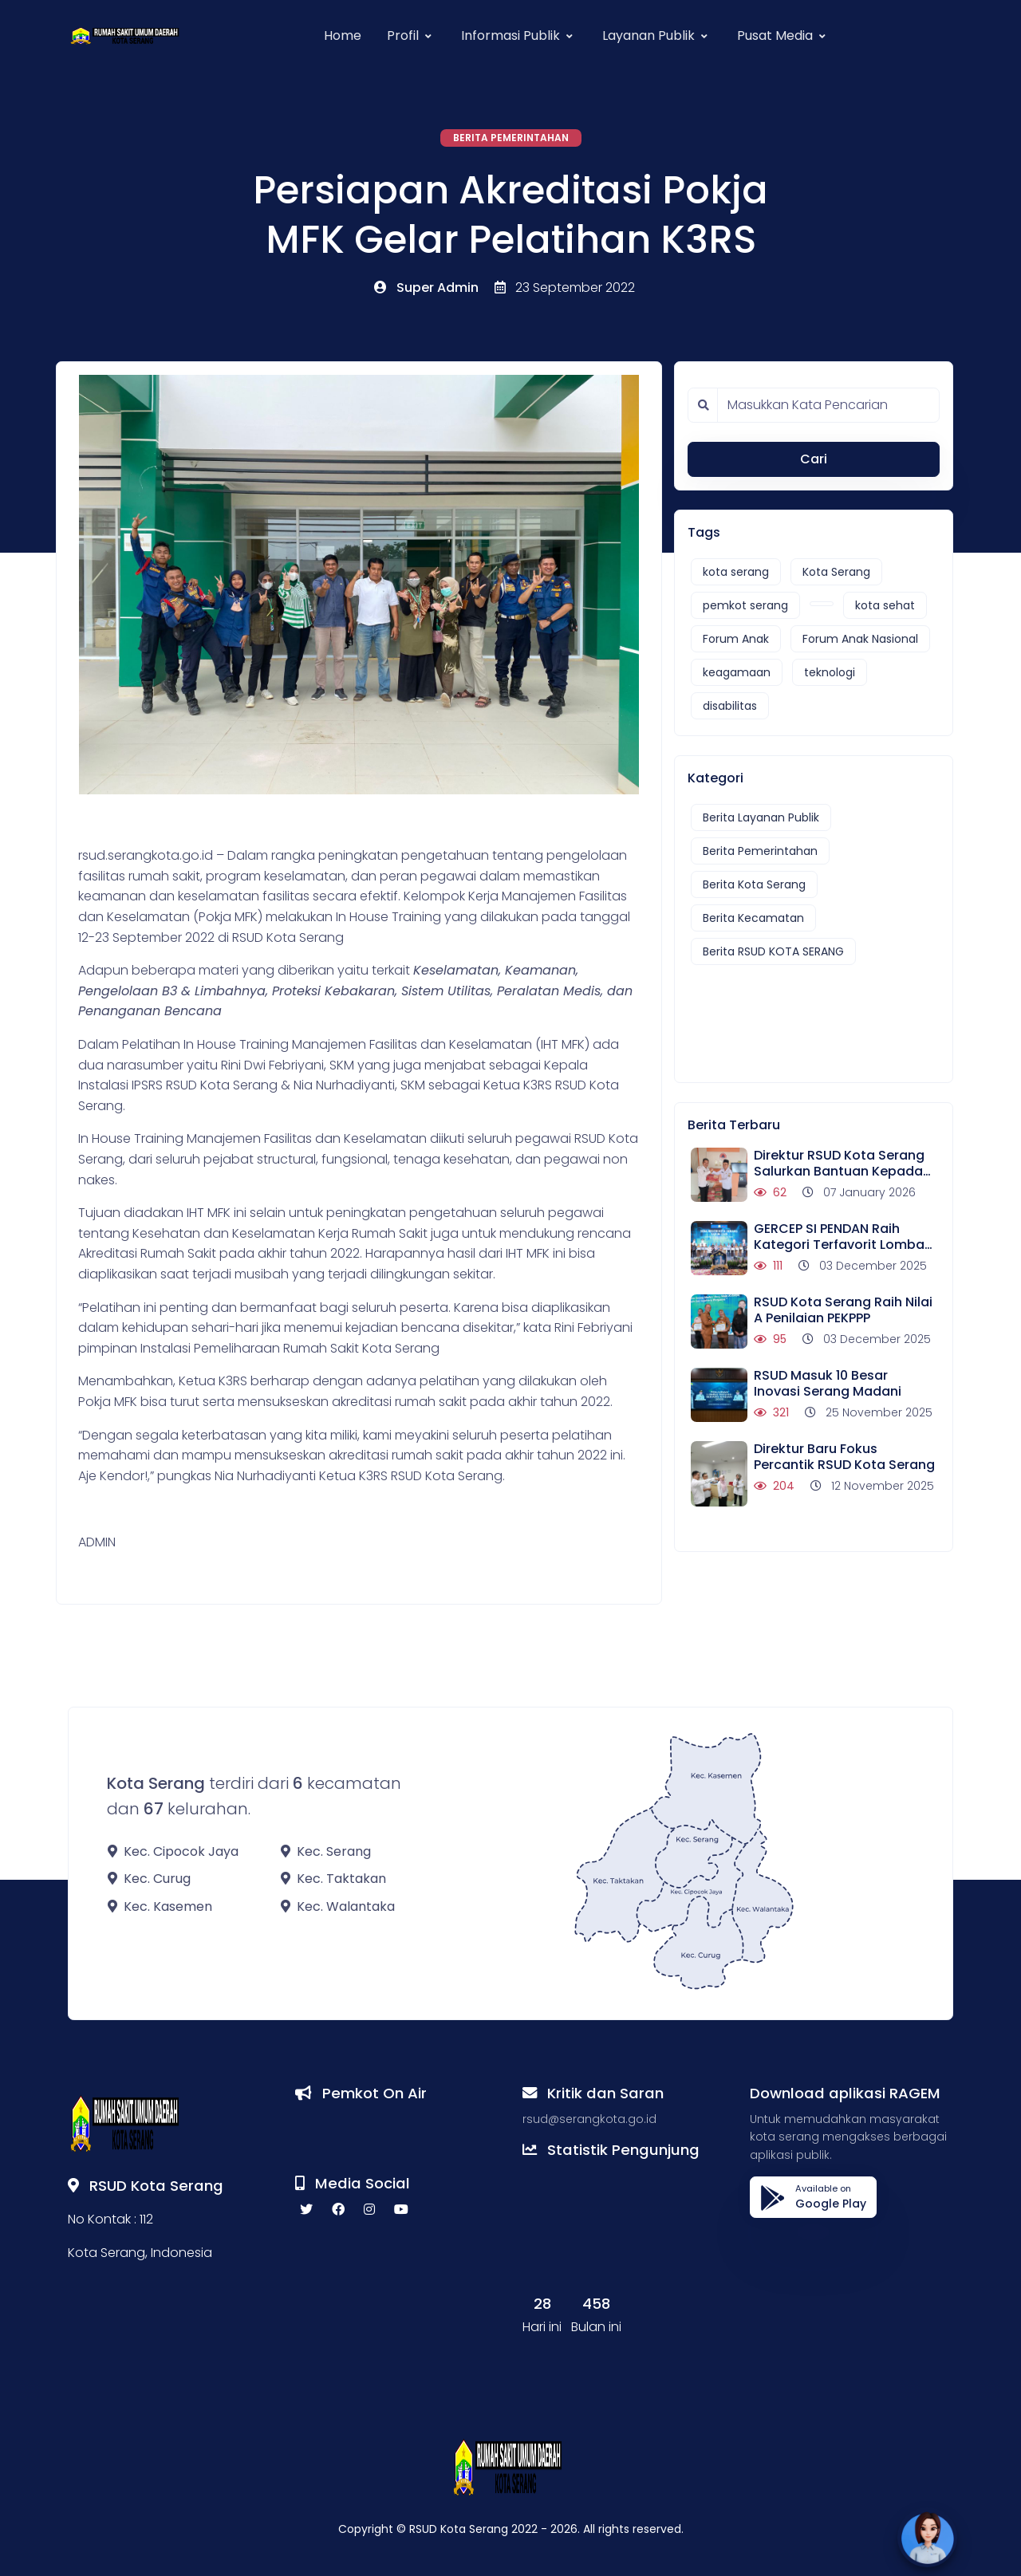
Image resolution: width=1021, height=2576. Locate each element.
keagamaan (737, 672)
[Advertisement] (807, 1016)
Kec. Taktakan (333, 1878)
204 (774, 1486)
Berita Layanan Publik (761, 817)
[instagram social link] (369, 2210)
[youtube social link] (401, 2210)
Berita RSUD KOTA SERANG (773, 951)
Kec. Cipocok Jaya (173, 1851)
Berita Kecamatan (753, 918)
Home (342, 35)
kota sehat (885, 605)
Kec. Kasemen (160, 1906)
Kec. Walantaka (338, 1906)
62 (770, 1192)
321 (771, 1412)
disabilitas (730, 706)
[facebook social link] (338, 2210)
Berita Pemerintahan (511, 137)
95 (770, 1339)
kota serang (736, 572)
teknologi (829, 672)
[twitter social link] (306, 2210)
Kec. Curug (149, 1878)
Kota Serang (836, 572)
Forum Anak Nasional (860, 639)
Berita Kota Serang (754, 884)
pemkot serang (745, 605)
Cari (813, 459)
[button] (411, 36)
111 (768, 1266)
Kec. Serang (326, 1851)
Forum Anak (736, 639)
